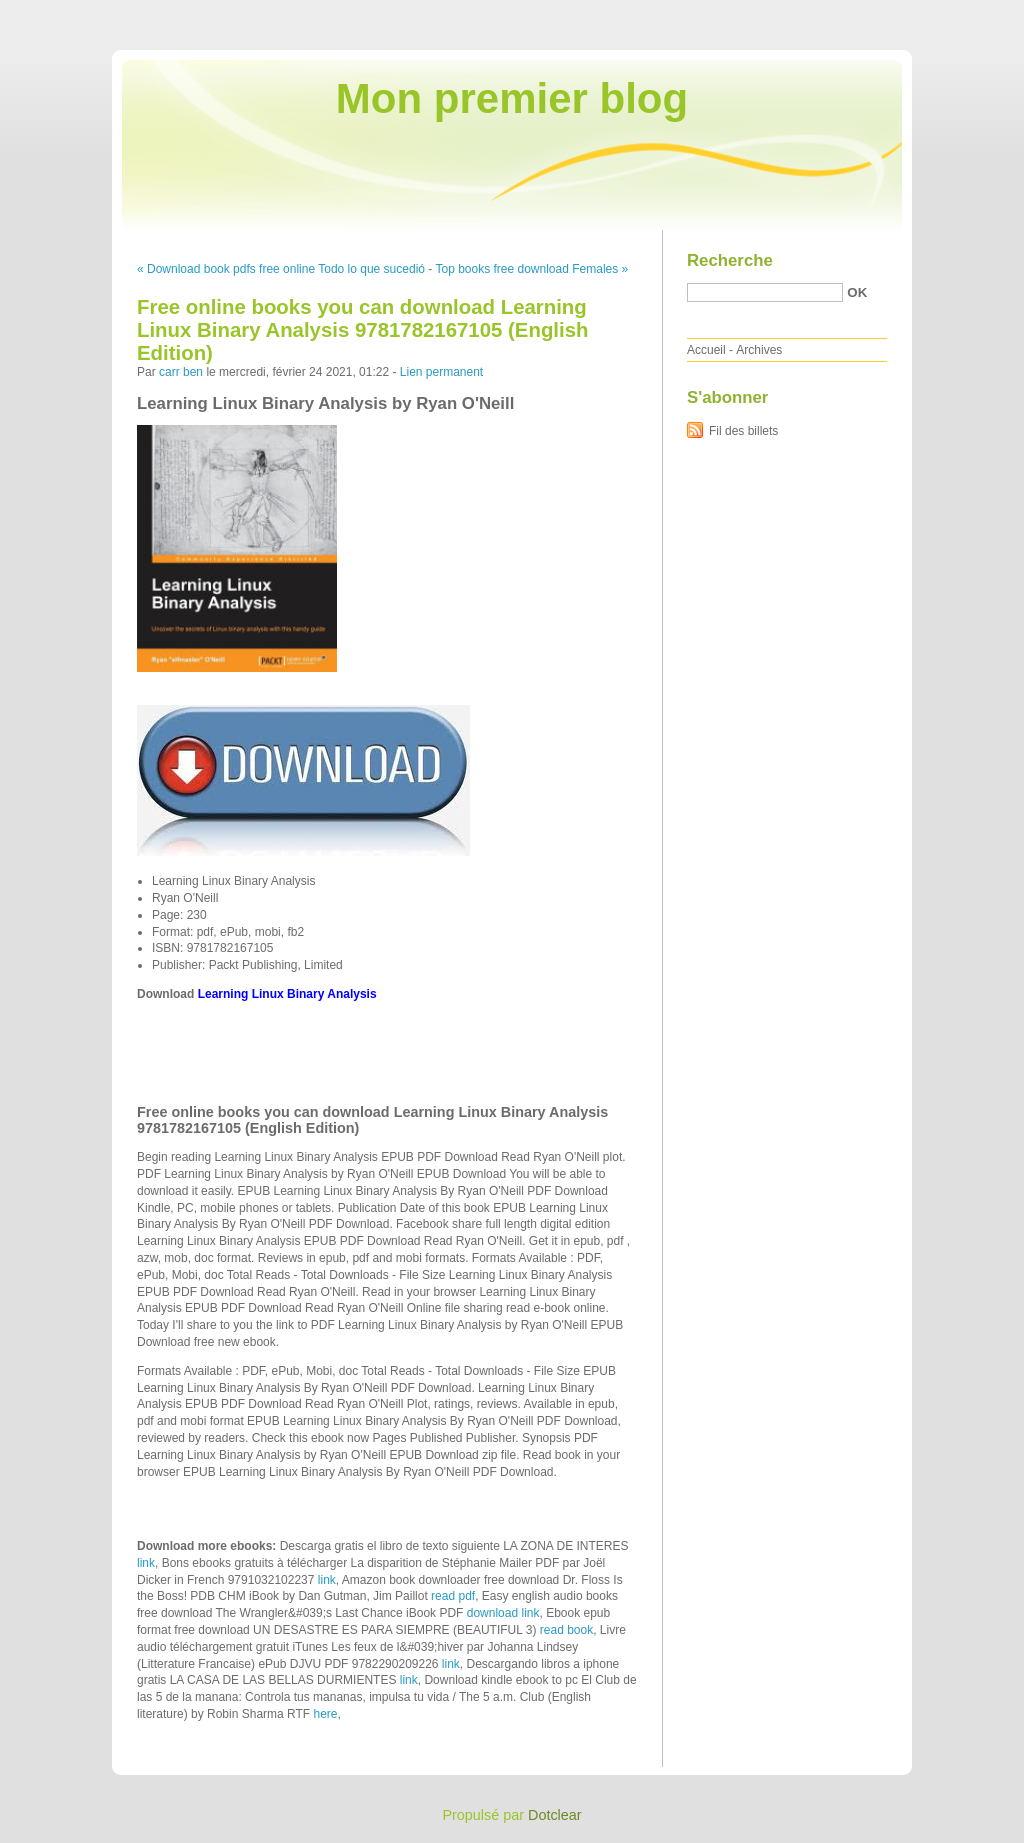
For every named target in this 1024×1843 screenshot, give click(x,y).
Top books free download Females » (531, 269)
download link (503, 1613)
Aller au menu (867, 14)
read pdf (453, 1596)
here (326, 1714)
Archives (759, 350)
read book (566, 1630)
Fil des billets (743, 431)
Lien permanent (441, 372)
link (146, 1563)
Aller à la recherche (965, 14)
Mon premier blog (512, 98)
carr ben (181, 372)
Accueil (706, 350)
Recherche (730, 260)
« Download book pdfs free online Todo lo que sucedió (281, 269)
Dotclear (555, 1815)
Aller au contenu (778, 14)
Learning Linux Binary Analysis (287, 994)
